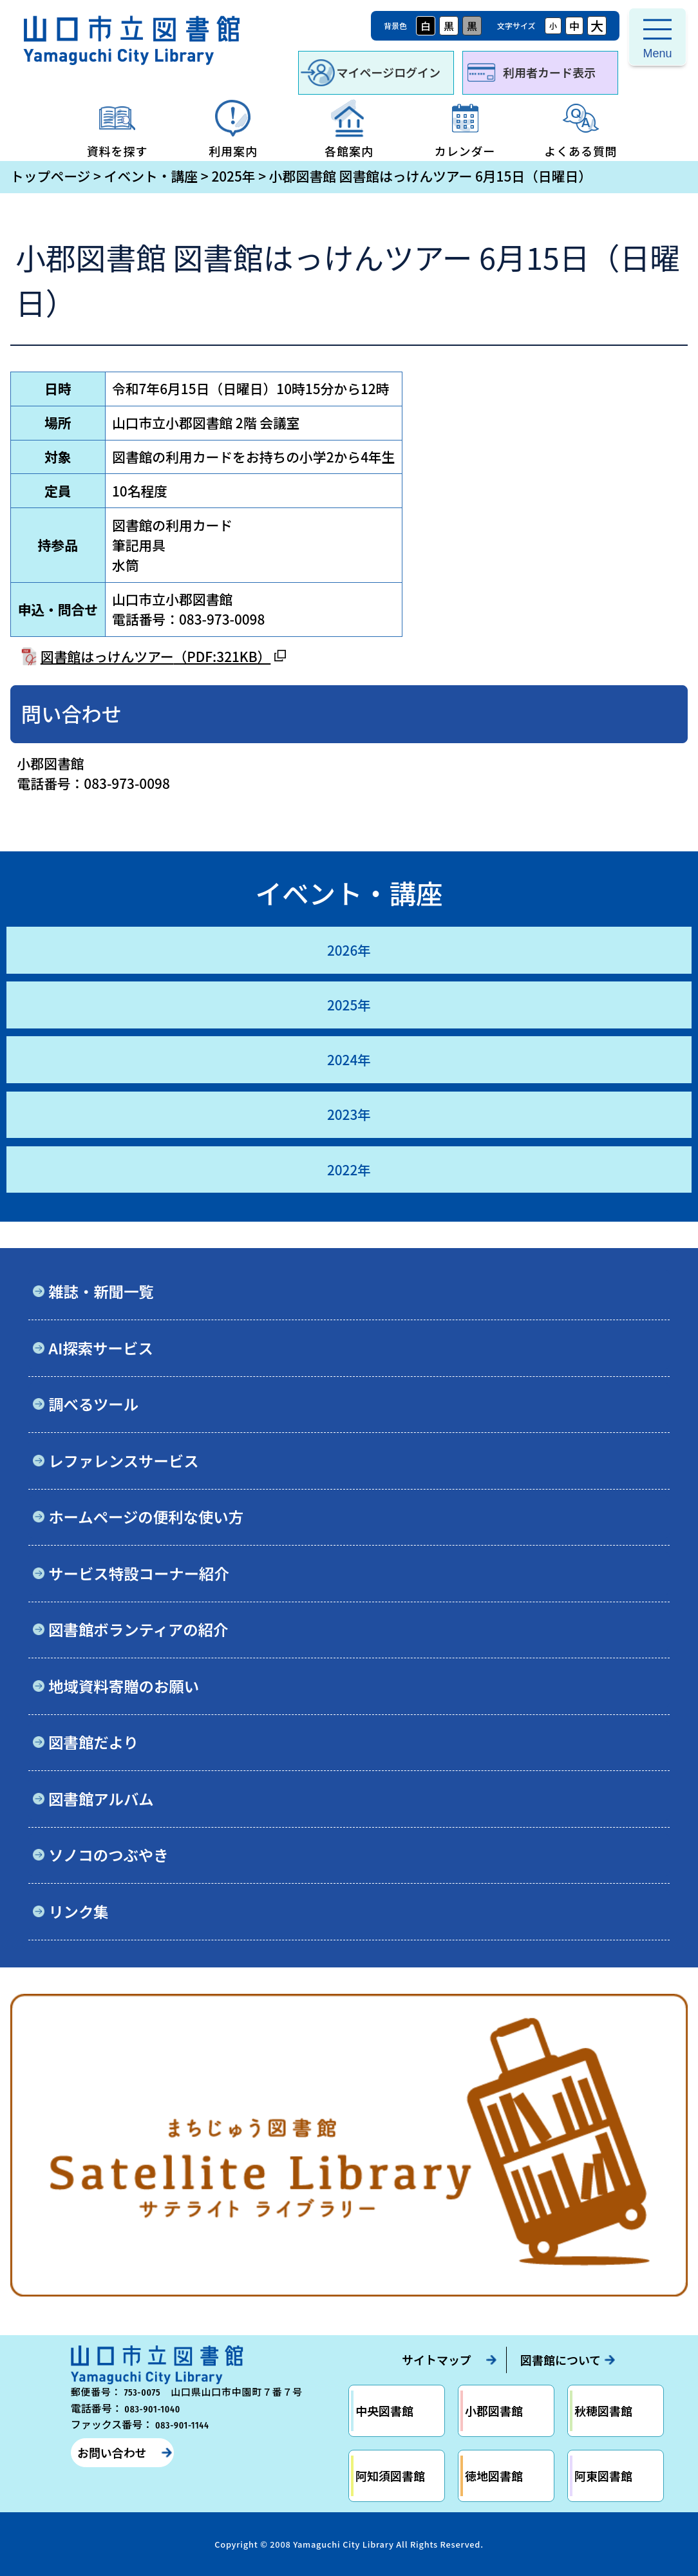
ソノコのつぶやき (108, 1855)
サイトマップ (436, 2359)
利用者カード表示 (549, 72)
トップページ (50, 175)
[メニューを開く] (657, 37)
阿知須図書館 (390, 2475)
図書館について (560, 2359)
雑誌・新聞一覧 (101, 1291)
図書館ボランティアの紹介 (138, 1629)
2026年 (349, 950)
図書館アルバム (101, 1799)
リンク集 (78, 1911)
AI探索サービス (100, 1348)
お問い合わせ (112, 2452)
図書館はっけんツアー (156, 656)
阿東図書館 (603, 2475)
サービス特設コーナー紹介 (138, 1573)
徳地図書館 (494, 2475)
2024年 (349, 1059)
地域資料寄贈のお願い (123, 1686)
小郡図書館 (494, 2410)
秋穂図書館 (603, 2410)
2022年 (349, 1169)
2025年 (233, 175)
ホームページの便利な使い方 (145, 1517)
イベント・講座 (151, 175)
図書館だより (93, 1742)
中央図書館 (384, 2410)
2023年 (349, 1114)
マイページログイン (388, 72)
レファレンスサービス (123, 1461)
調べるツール (93, 1404)
